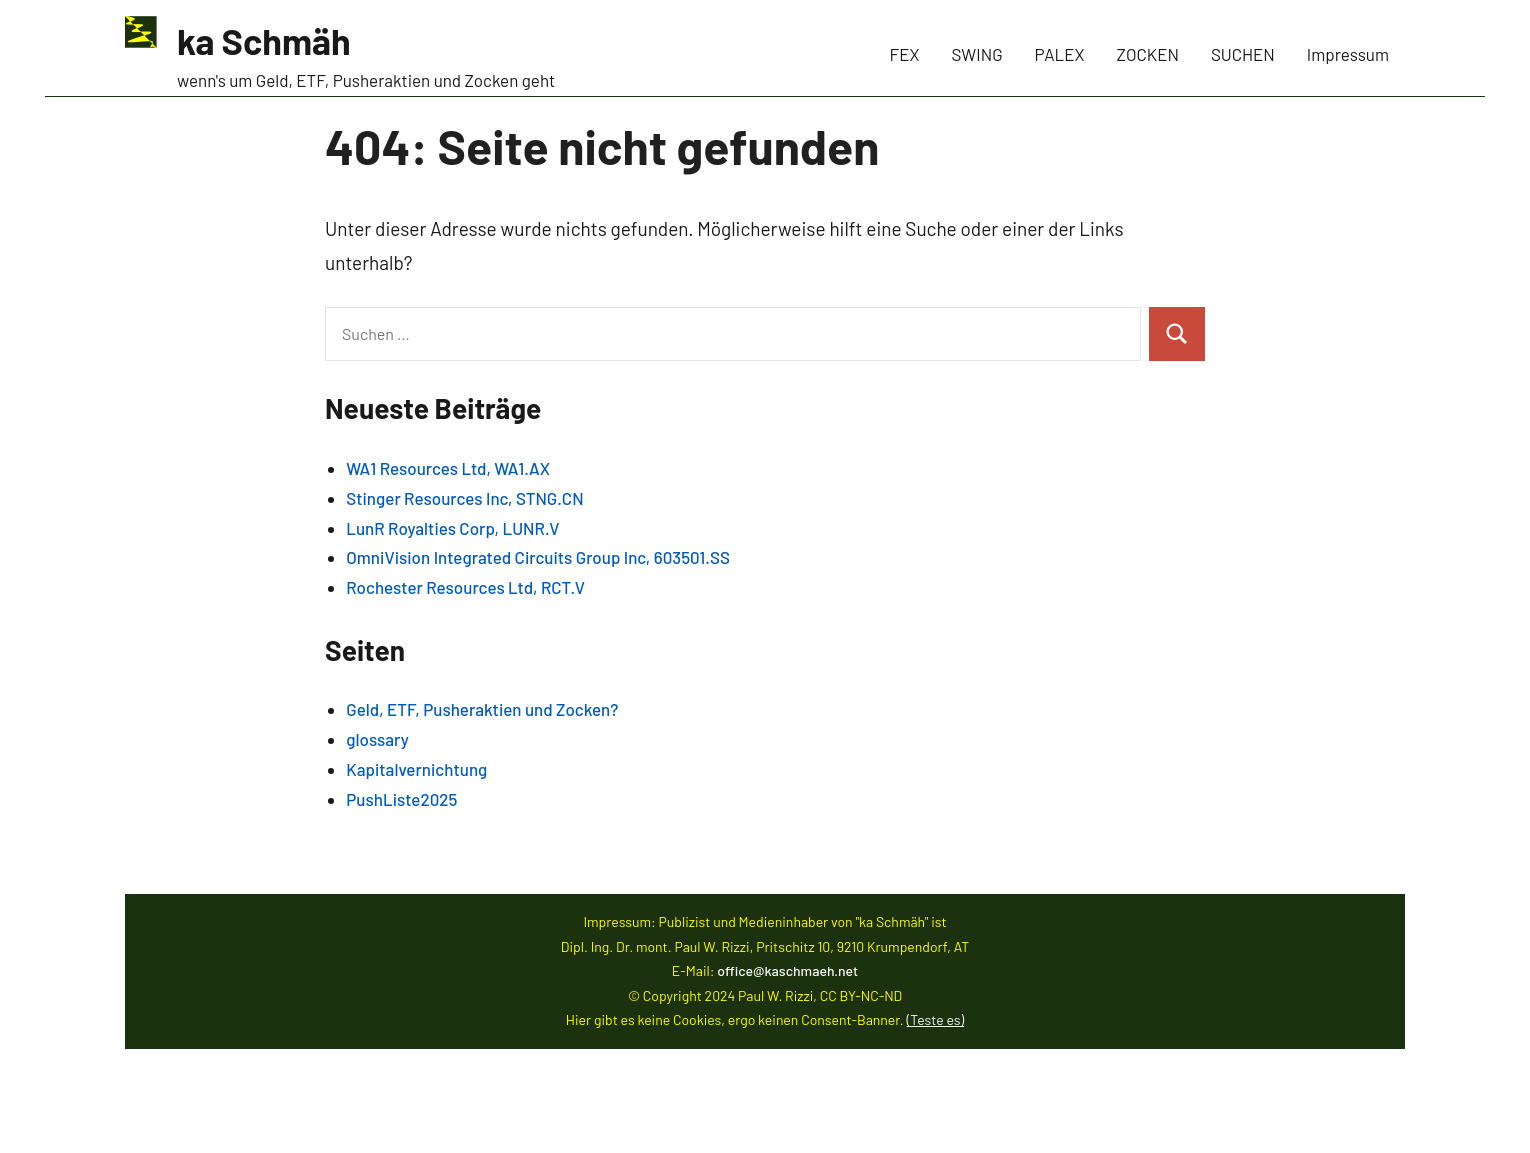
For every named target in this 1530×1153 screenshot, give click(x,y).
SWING (977, 54)
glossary (377, 739)
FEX (905, 54)
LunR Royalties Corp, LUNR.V (452, 528)
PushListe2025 (401, 799)
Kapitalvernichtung (416, 769)
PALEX (1060, 54)
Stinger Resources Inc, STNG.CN (464, 498)
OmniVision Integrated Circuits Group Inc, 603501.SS (538, 557)
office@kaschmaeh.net (787, 970)
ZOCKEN (1148, 54)
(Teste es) (936, 1019)
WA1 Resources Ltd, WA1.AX (448, 468)
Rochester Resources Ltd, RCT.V (465, 587)
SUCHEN (1243, 54)
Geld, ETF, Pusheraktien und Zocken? (482, 709)
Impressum (1348, 54)
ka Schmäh (264, 40)
